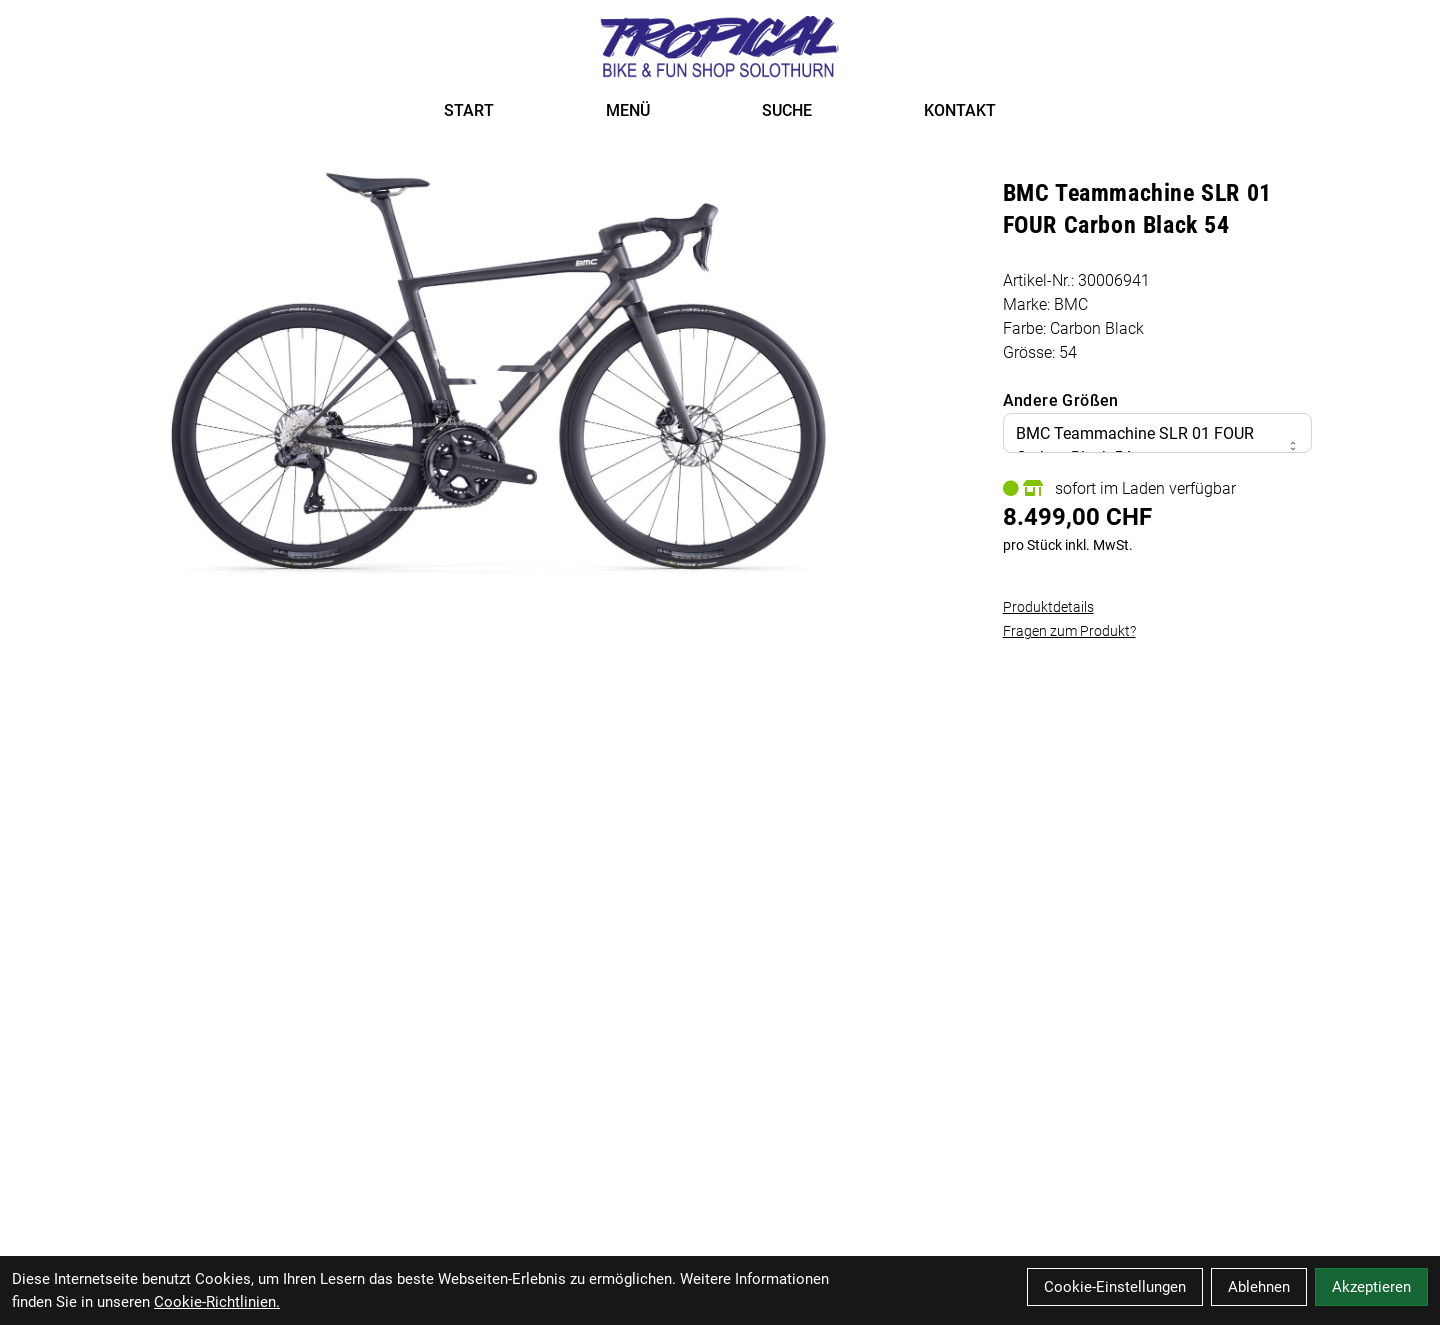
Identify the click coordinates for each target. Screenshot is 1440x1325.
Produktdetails (1048, 607)
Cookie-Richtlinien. (217, 1302)
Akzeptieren (1371, 1287)
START (469, 110)
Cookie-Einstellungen (1115, 1287)
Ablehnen (1259, 1287)
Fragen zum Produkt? (1069, 631)
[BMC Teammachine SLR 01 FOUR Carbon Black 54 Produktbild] (501, 371)
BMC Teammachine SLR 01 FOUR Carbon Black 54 (1157, 445)
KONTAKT (960, 110)
